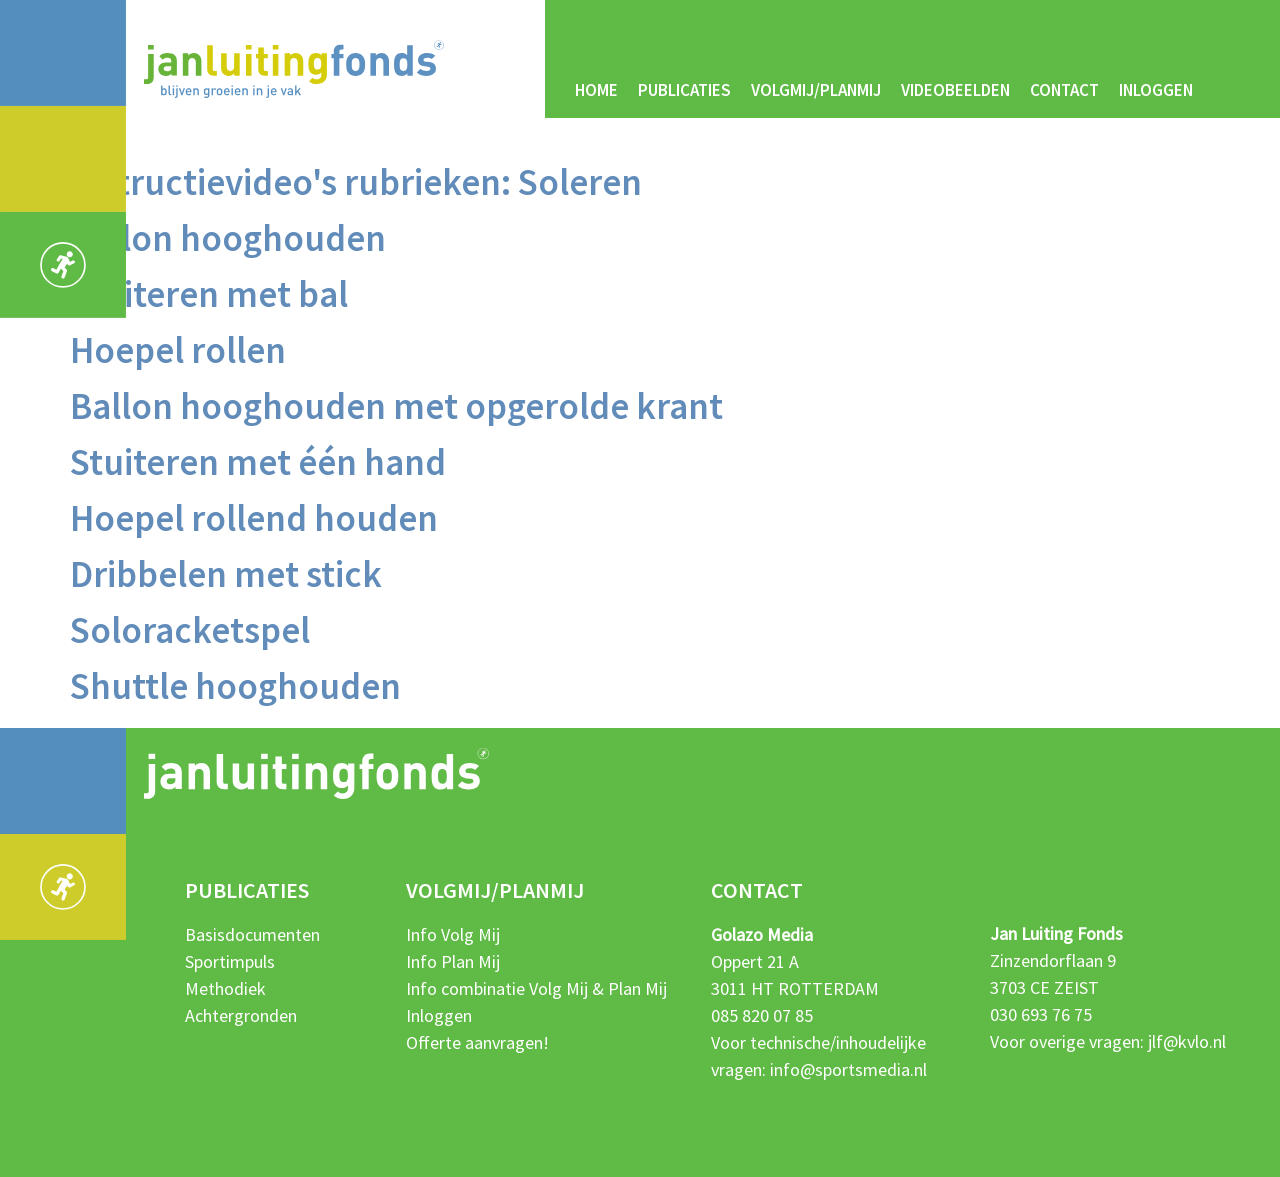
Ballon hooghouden (228, 238)
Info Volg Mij (453, 934)
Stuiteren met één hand (258, 462)
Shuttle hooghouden (235, 686)
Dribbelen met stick (226, 574)
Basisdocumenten (252, 934)
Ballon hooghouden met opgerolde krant (396, 406)
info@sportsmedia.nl (848, 1069)
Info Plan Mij (453, 961)
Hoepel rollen (178, 350)
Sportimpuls (230, 961)
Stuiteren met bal (209, 294)
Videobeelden (955, 90)
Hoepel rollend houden (254, 518)
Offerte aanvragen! (477, 1042)
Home (596, 90)
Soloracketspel (190, 630)
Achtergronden (241, 1015)
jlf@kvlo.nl (1187, 1041)
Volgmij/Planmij (816, 90)
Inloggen (1156, 90)
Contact (1064, 90)
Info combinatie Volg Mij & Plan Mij (536, 988)
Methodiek (225, 988)
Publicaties (684, 90)
